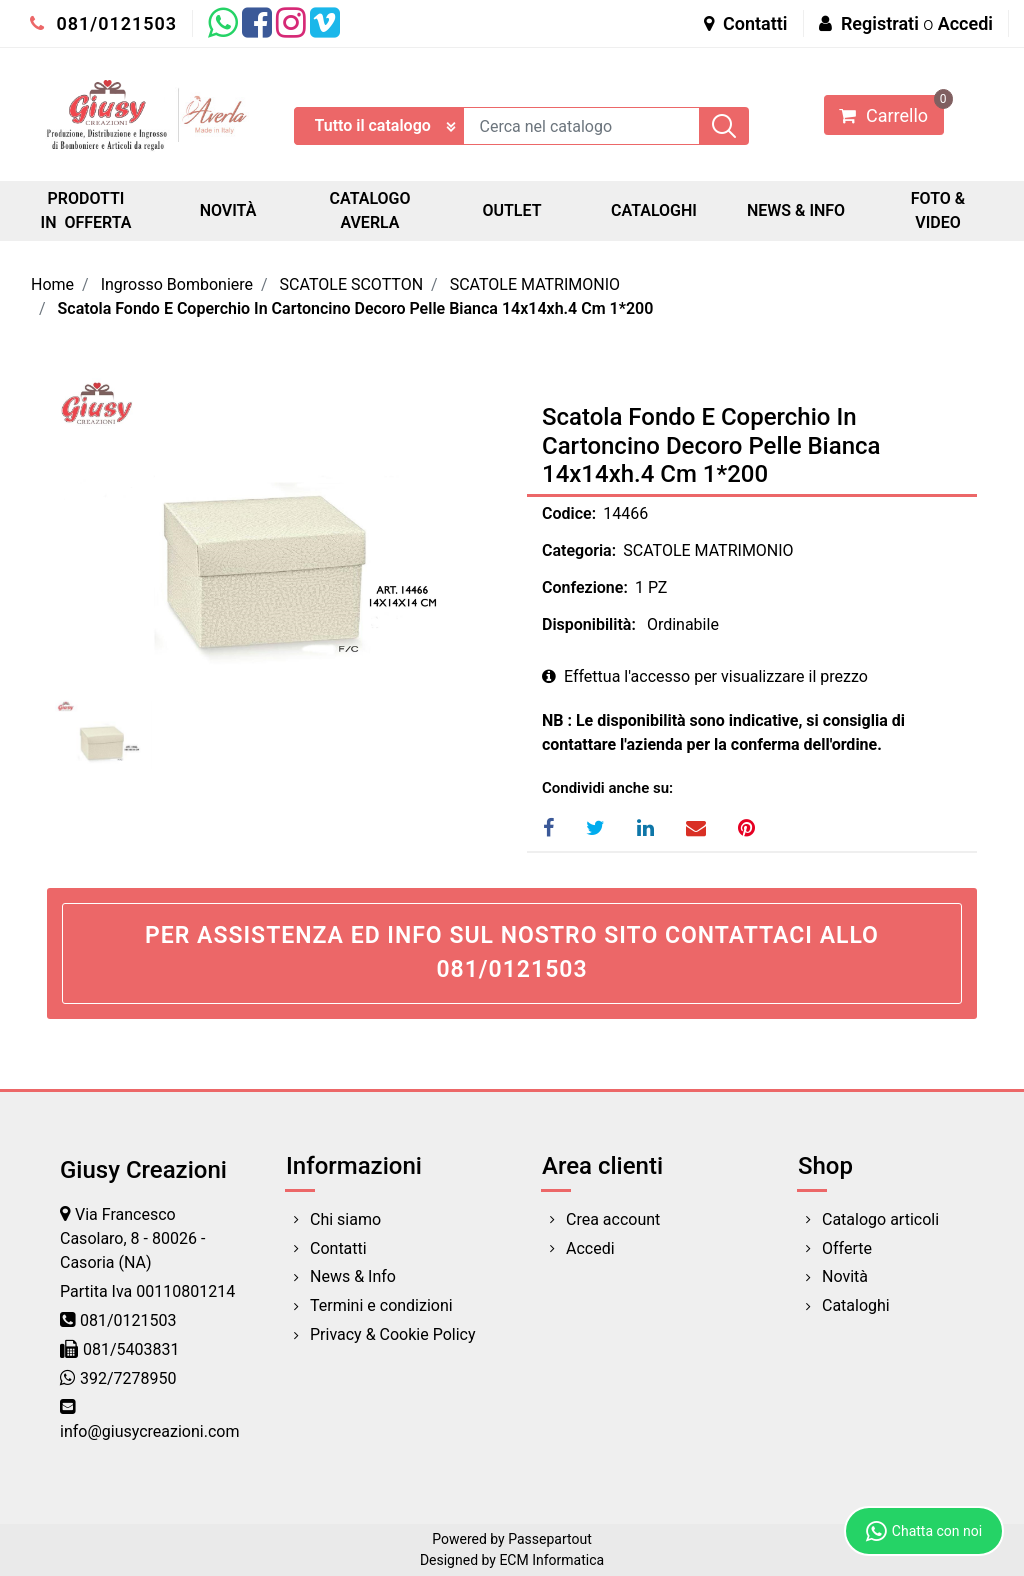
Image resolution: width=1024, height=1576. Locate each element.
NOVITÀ (228, 210)
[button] (724, 126)
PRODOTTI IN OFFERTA (86, 210)
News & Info (353, 1276)
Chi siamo (345, 1219)
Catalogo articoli (880, 1219)
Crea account (613, 1219)
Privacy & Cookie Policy (393, 1334)
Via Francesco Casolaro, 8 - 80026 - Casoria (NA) (132, 1238)
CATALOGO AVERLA (369, 210)
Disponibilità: (589, 624)
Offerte (847, 1248)
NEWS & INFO (796, 210)
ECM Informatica (551, 1560)
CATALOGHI (654, 210)
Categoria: (579, 550)
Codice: (569, 513)
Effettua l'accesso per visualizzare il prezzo (705, 676)
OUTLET (511, 210)
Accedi (965, 23)
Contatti (746, 23)
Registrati (880, 23)
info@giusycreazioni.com (149, 1431)
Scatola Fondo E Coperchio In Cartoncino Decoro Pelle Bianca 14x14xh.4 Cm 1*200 (356, 308)
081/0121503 (103, 23)
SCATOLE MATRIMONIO (535, 284)
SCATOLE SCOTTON (352, 284)
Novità (845, 1276)
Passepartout (550, 1539)
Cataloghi (856, 1305)
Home (52, 284)
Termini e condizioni (381, 1305)
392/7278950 (128, 1378)
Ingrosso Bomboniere (177, 284)
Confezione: (585, 587)
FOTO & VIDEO (938, 210)
